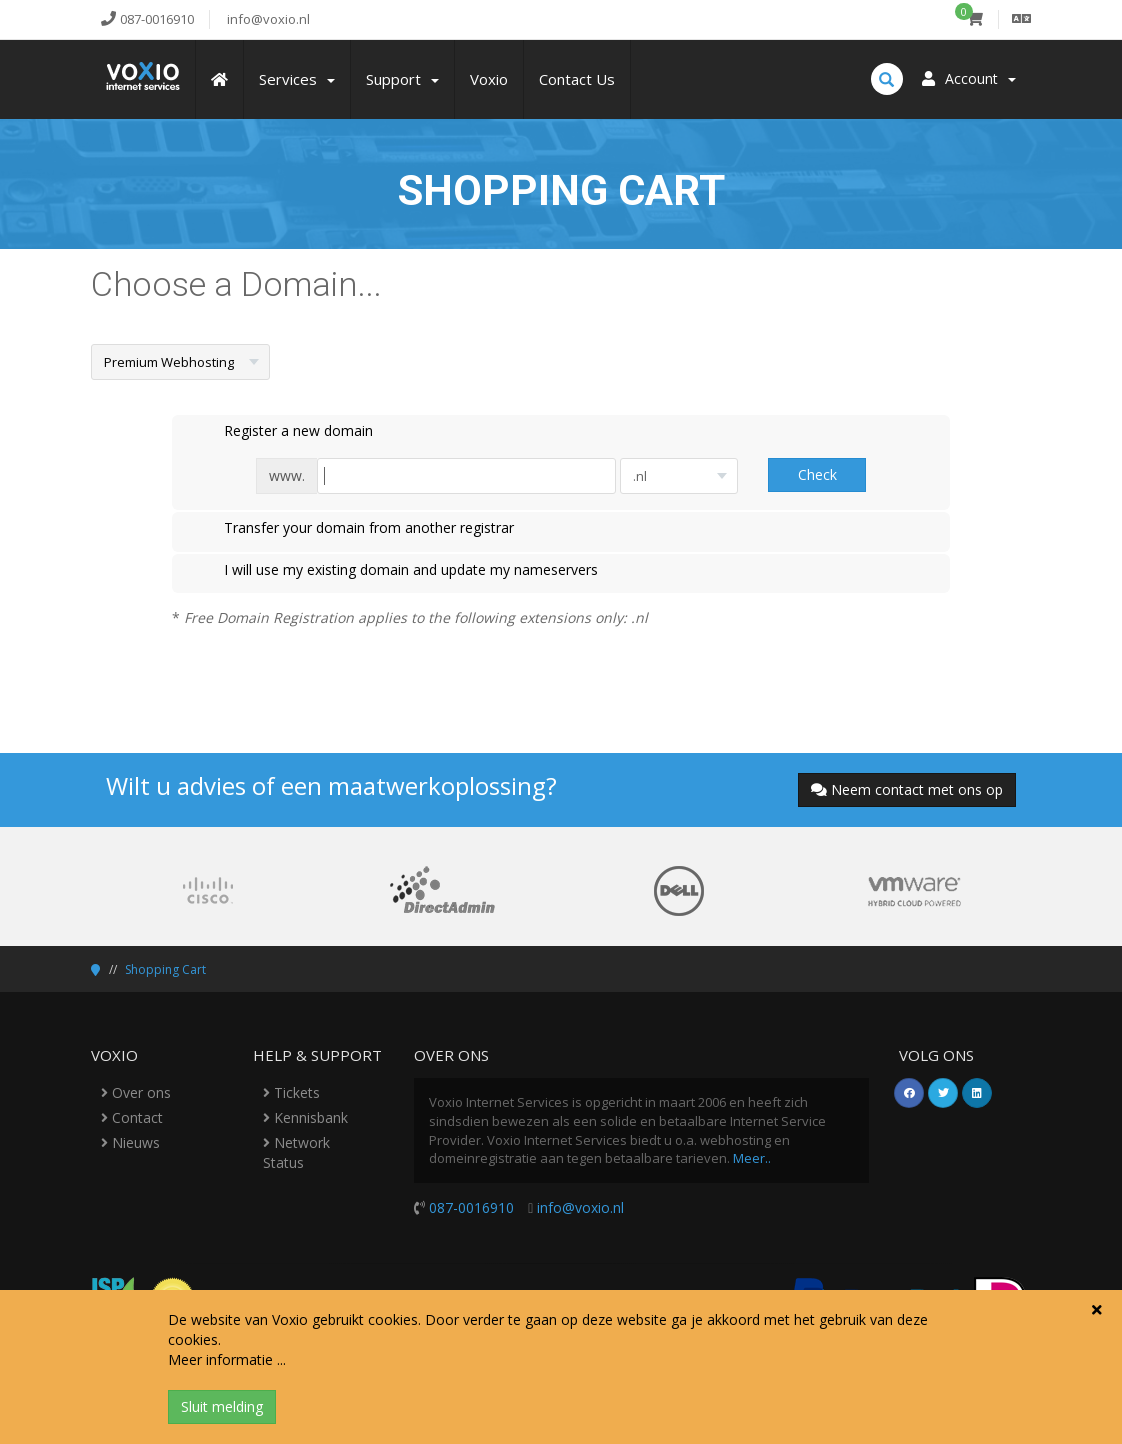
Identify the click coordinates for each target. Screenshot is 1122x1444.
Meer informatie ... (227, 1359)
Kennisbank (305, 1117)
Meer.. (752, 1158)
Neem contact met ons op (907, 789)
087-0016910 (471, 1207)
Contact (132, 1117)
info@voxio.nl (580, 1207)
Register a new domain (282, 432)
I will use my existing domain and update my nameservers (395, 571)
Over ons (136, 1092)
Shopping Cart (165, 969)
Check (817, 474)
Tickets (291, 1092)
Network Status (296, 1152)
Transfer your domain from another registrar (353, 529)
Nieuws (130, 1142)
